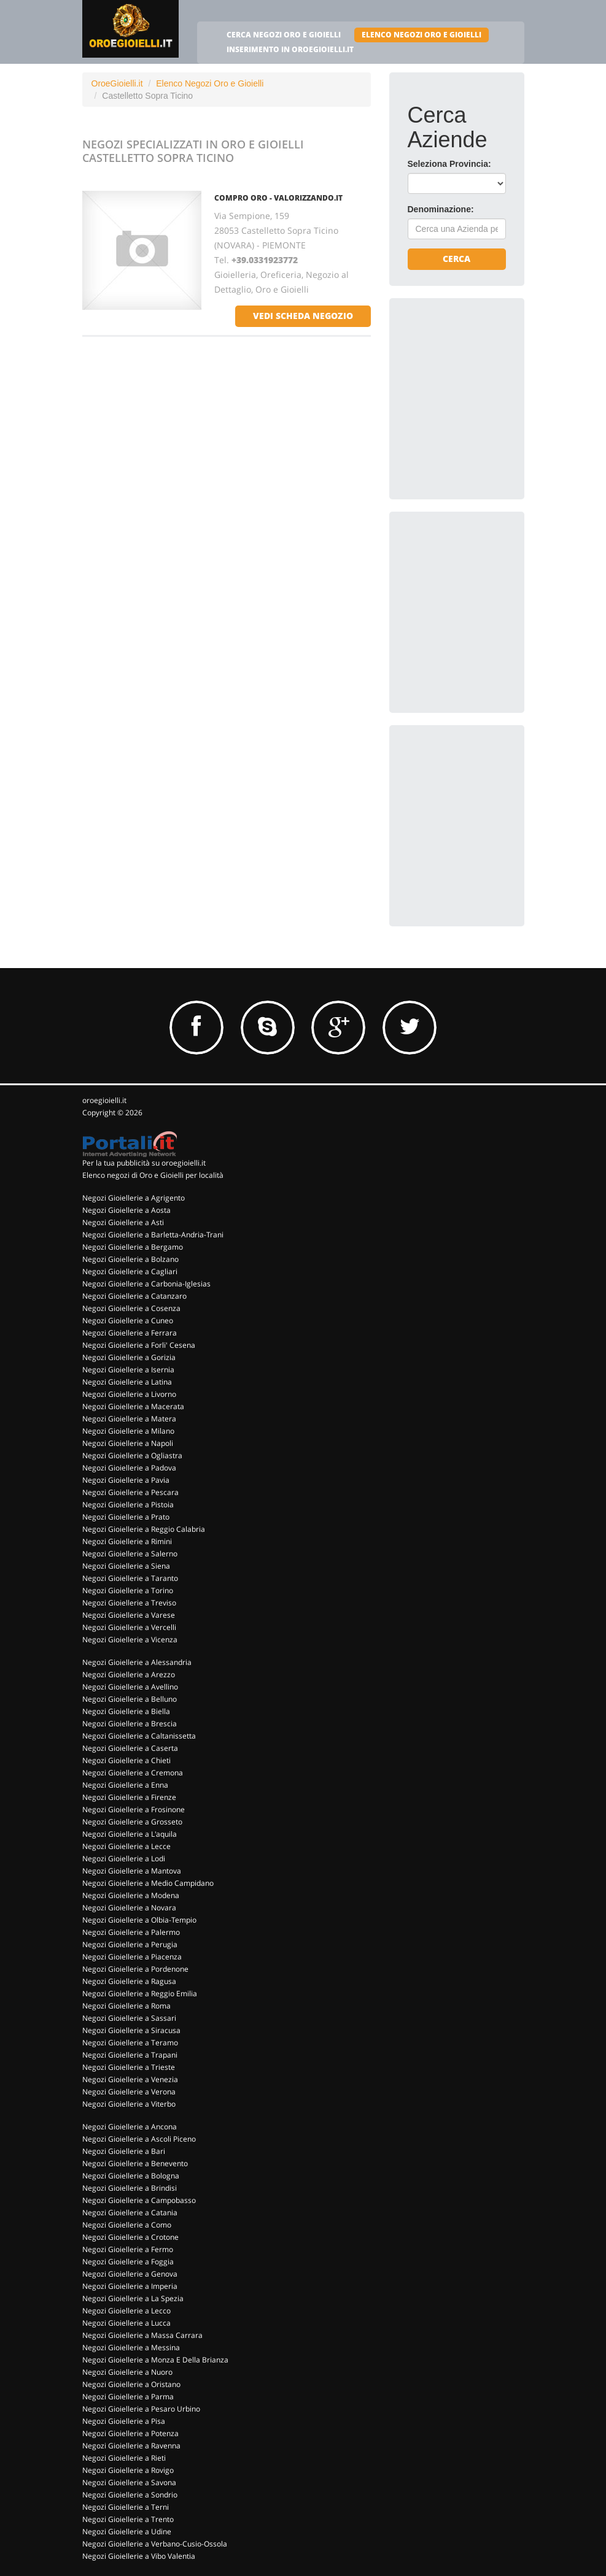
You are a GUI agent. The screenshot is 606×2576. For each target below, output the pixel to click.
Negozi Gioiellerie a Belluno (129, 1699)
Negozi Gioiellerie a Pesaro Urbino (141, 2409)
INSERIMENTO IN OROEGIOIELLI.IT (290, 49)
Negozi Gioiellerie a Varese (128, 1615)
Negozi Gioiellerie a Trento (128, 2519)
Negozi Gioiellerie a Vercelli (129, 1627)
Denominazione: (441, 209)
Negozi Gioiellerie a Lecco (126, 2310)
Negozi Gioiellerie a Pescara (130, 1492)
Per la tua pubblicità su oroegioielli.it (144, 1163)
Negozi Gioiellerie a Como (126, 2225)
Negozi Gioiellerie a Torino (127, 1590)
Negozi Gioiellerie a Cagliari (129, 1271)
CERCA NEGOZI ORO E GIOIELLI (284, 34)
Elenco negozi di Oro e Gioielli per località (152, 1175)
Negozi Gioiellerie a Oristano (131, 2384)
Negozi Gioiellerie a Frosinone (133, 1809)
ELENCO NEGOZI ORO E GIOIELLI (421, 34)
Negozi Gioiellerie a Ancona (129, 2126)
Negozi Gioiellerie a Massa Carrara (142, 2335)
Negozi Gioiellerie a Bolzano (130, 1259)
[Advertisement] (500, 393)
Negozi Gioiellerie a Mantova (131, 1871)
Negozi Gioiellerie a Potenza (130, 2433)
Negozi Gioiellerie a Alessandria (137, 1662)
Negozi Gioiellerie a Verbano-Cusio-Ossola (154, 2544)
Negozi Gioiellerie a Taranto (130, 1578)
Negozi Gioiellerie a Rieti (124, 2458)
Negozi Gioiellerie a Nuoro (127, 2372)
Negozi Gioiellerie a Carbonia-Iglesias (146, 1283)
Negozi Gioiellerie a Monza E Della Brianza (155, 2360)
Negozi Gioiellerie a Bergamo (132, 1247)
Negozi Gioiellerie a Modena (130, 1895)
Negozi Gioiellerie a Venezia (130, 2079)
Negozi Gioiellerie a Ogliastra (132, 1455)
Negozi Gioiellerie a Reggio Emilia (139, 1993)
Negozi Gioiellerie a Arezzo (128, 1674)
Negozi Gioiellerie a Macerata (133, 1406)
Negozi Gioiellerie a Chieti (126, 1760)
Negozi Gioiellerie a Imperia (129, 2286)
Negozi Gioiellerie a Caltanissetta (139, 1736)
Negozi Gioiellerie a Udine (126, 2531)
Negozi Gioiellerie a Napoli (127, 1443)
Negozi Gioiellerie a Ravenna (131, 2445)
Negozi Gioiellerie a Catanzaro (134, 1296)
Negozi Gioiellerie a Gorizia (129, 1357)
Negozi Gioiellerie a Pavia (125, 1480)
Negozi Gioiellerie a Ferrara (129, 1333)
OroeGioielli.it (117, 83)
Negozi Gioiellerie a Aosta (126, 1210)
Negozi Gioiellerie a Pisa (123, 2421)
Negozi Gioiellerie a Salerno (129, 1553)
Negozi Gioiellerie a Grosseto (132, 1822)
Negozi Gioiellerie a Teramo (130, 2042)
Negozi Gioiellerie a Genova (129, 2274)
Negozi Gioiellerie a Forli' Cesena (138, 1345)
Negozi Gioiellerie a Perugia (129, 1944)
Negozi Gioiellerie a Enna (125, 1785)
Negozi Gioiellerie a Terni (125, 2507)
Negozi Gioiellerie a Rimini (127, 1541)
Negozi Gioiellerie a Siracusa (131, 2030)
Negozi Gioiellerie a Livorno (129, 1394)
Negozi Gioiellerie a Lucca (126, 2323)
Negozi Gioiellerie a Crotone (130, 2237)
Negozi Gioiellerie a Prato (125, 1517)
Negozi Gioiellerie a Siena (126, 1566)
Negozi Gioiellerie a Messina (131, 2347)
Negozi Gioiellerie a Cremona (132, 1772)
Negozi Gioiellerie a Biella (126, 1711)
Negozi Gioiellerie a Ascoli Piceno (139, 2139)
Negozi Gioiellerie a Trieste (128, 2067)
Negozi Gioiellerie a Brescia (129, 1723)
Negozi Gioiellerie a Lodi (123, 1858)
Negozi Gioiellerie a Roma (126, 2006)
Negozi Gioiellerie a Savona (129, 2482)
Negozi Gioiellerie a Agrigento (133, 1198)
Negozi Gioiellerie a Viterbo (129, 2104)
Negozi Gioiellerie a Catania (129, 2212)
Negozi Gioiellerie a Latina (127, 1382)
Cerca (456, 258)
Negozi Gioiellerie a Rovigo (128, 2470)
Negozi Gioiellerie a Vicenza (129, 1639)
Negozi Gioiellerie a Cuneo (127, 1320)
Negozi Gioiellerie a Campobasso (139, 2200)
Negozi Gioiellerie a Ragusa (129, 1981)
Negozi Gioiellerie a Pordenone (135, 1969)
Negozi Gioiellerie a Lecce (126, 1846)
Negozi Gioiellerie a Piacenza (132, 1956)
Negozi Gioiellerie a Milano (128, 1431)
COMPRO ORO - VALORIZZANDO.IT (278, 198)
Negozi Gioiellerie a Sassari (129, 2018)
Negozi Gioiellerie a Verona (129, 2091)
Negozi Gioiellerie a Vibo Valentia (138, 2556)
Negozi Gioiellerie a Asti (123, 1222)
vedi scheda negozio (303, 315)
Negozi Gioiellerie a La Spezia (133, 2298)
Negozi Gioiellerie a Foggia (128, 2261)
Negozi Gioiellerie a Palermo (131, 1932)
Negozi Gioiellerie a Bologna (130, 2175)
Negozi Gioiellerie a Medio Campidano (148, 1883)
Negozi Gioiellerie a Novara (129, 1907)
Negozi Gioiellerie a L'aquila (129, 1834)
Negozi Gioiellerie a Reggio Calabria (143, 1529)
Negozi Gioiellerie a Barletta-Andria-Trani (152, 1234)
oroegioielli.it (104, 1100)
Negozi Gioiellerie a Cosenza (131, 1308)
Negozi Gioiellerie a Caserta (130, 1748)
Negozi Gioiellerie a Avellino (130, 1687)
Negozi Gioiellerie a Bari (123, 2151)
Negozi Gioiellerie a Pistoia (128, 1504)
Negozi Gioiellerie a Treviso (129, 1603)
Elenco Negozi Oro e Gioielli (209, 83)
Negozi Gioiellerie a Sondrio (129, 2494)
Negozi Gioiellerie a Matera (129, 1418)
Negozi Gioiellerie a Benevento (135, 2163)
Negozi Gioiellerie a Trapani (129, 2055)
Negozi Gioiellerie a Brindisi (129, 2188)
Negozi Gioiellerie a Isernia (128, 1369)
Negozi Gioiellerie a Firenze (129, 1797)
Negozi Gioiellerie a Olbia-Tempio (139, 1920)
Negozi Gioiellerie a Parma (128, 2396)
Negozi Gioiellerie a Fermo (127, 2249)
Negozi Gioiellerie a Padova (129, 1468)
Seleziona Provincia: (449, 164)
